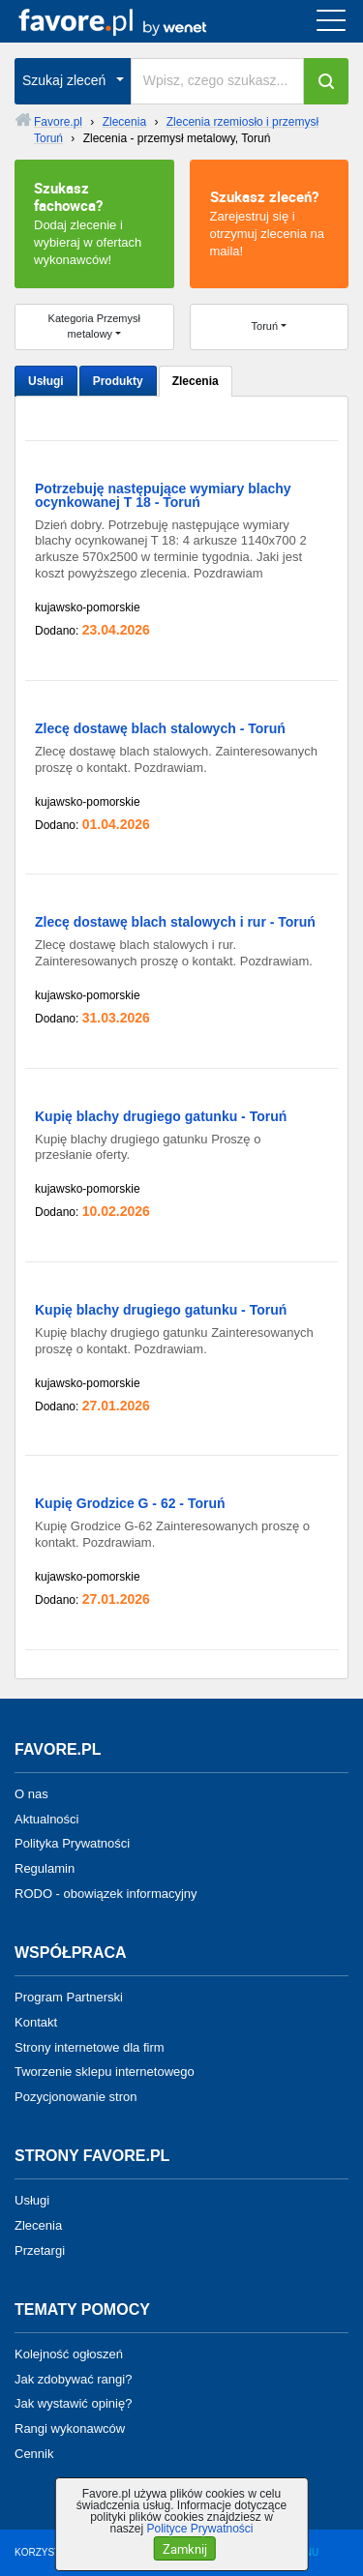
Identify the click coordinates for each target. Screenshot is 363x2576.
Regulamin (45, 1868)
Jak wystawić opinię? (73, 2403)
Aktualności (46, 1818)
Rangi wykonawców (70, 2428)
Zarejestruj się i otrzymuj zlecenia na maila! (269, 222)
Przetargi (40, 2250)
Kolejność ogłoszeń (69, 2354)
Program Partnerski (69, 1997)
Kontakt (36, 2022)
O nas (31, 1794)
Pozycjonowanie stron (75, 2096)
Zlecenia (195, 381)
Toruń (265, 326)
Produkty (118, 381)
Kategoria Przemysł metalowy (94, 326)
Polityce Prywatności (199, 2528)
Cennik (34, 2453)
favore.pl (134, 21)
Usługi (46, 381)
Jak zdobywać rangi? (73, 2378)
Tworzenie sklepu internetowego (105, 2071)
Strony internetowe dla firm (90, 2046)
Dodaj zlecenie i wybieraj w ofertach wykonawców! (94, 222)
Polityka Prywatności (72, 1843)
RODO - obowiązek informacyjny (106, 1893)
